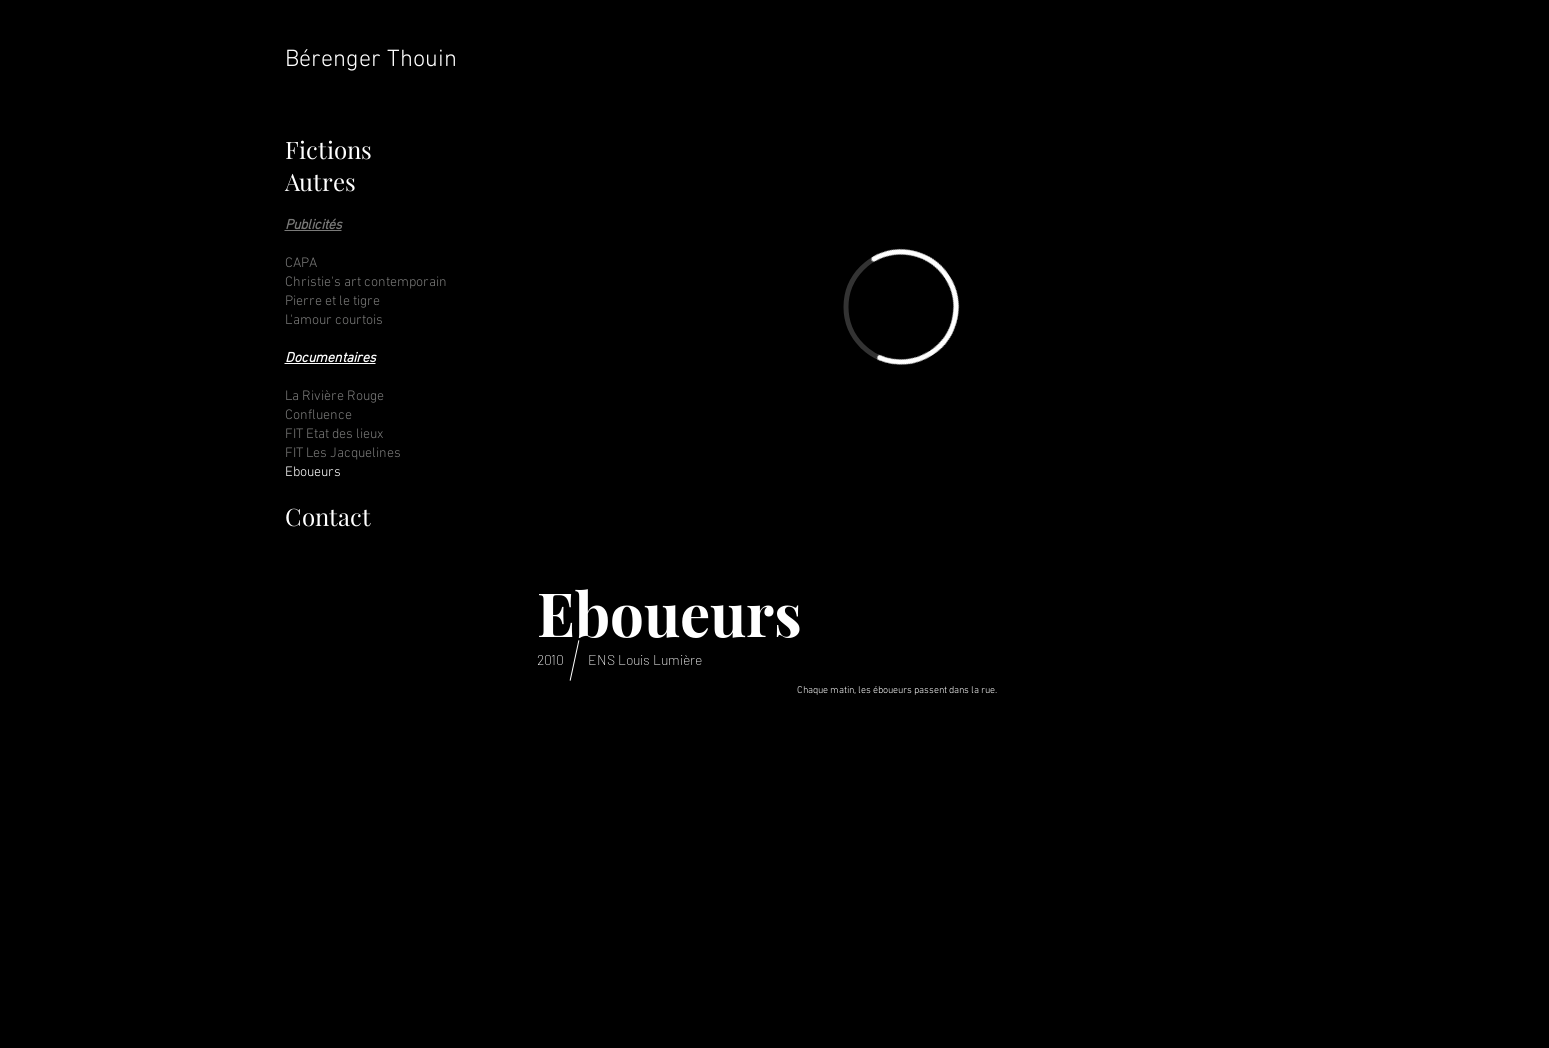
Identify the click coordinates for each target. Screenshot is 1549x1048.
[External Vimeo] (900, 307)
